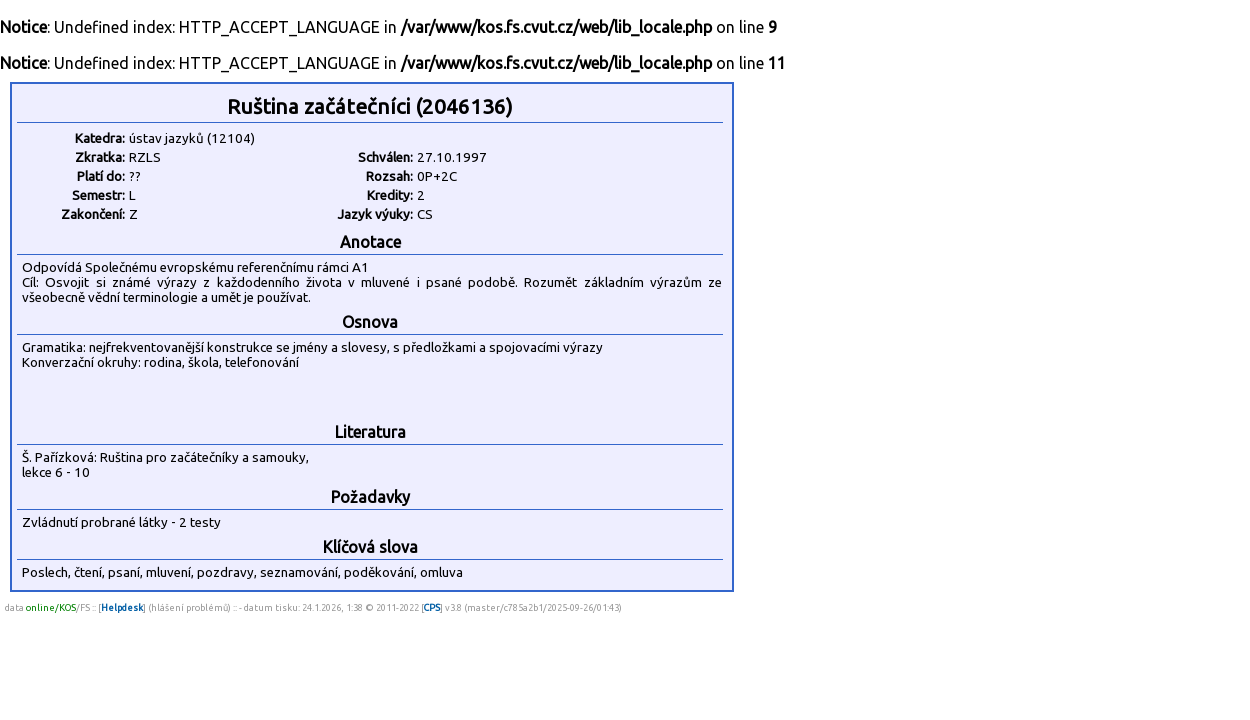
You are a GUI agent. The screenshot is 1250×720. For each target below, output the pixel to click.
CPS (432, 607)
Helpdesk (122, 607)
